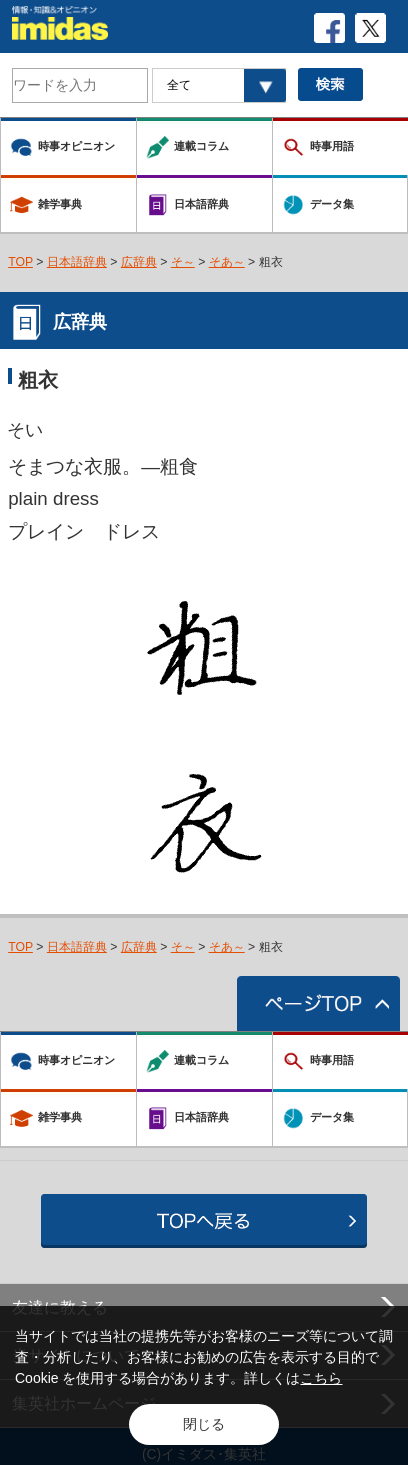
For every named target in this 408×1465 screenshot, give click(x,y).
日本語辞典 (77, 262)
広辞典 (139, 262)
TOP (20, 262)
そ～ (183, 262)
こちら (321, 1378)
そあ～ (227, 262)
